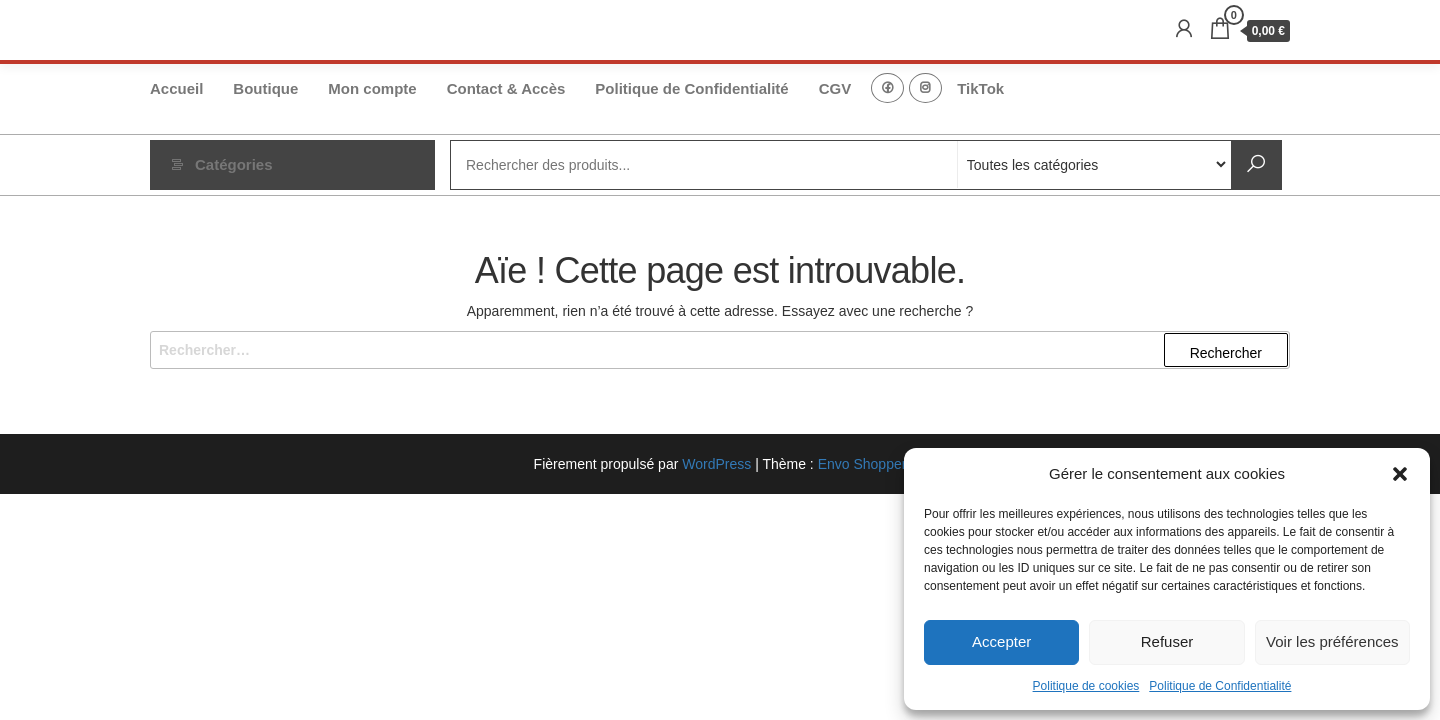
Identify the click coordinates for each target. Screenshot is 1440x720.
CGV (835, 88)
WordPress (716, 464)
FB (887, 88)
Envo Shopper (862, 464)
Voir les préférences (1332, 641)
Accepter (1001, 641)
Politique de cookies (1086, 686)
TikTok (980, 88)
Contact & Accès (506, 88)
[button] (1400, 474)
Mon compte (372, 88)
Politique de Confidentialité (1220, 686)
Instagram (925, 88)
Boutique (265, 88)
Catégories (234, 164)
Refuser (1167, 641)
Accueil (176, 88)
